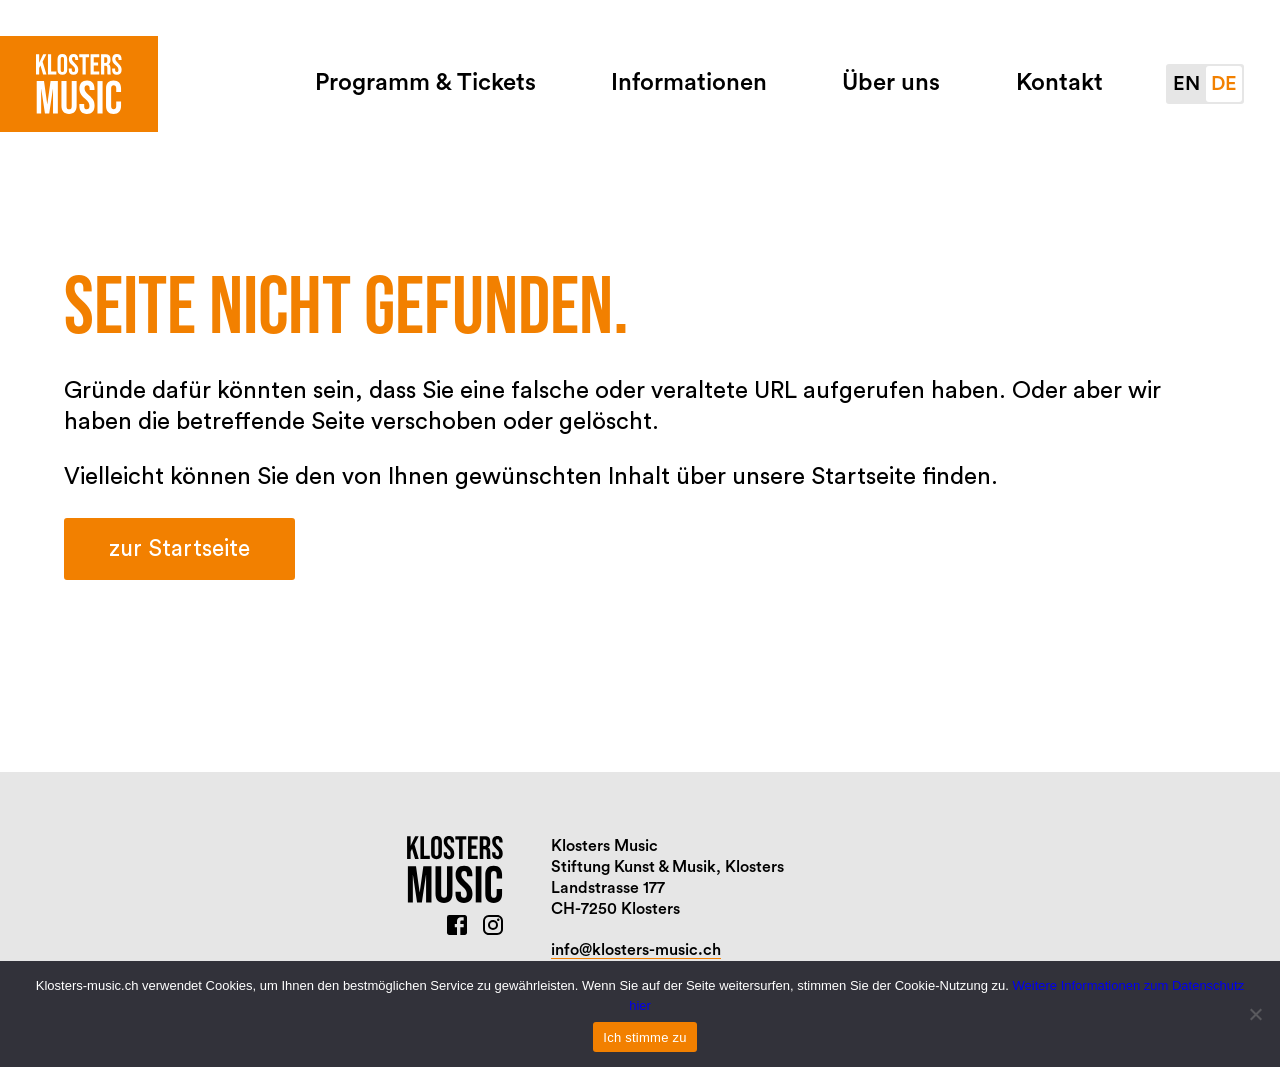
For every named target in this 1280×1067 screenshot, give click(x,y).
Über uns (891, 83)
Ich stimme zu (644, 1037)
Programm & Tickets (425, 83)
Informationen (689, 83)
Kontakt (1059, 83)
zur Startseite (179, 548)
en (1186, 84)
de (1224, 84)
